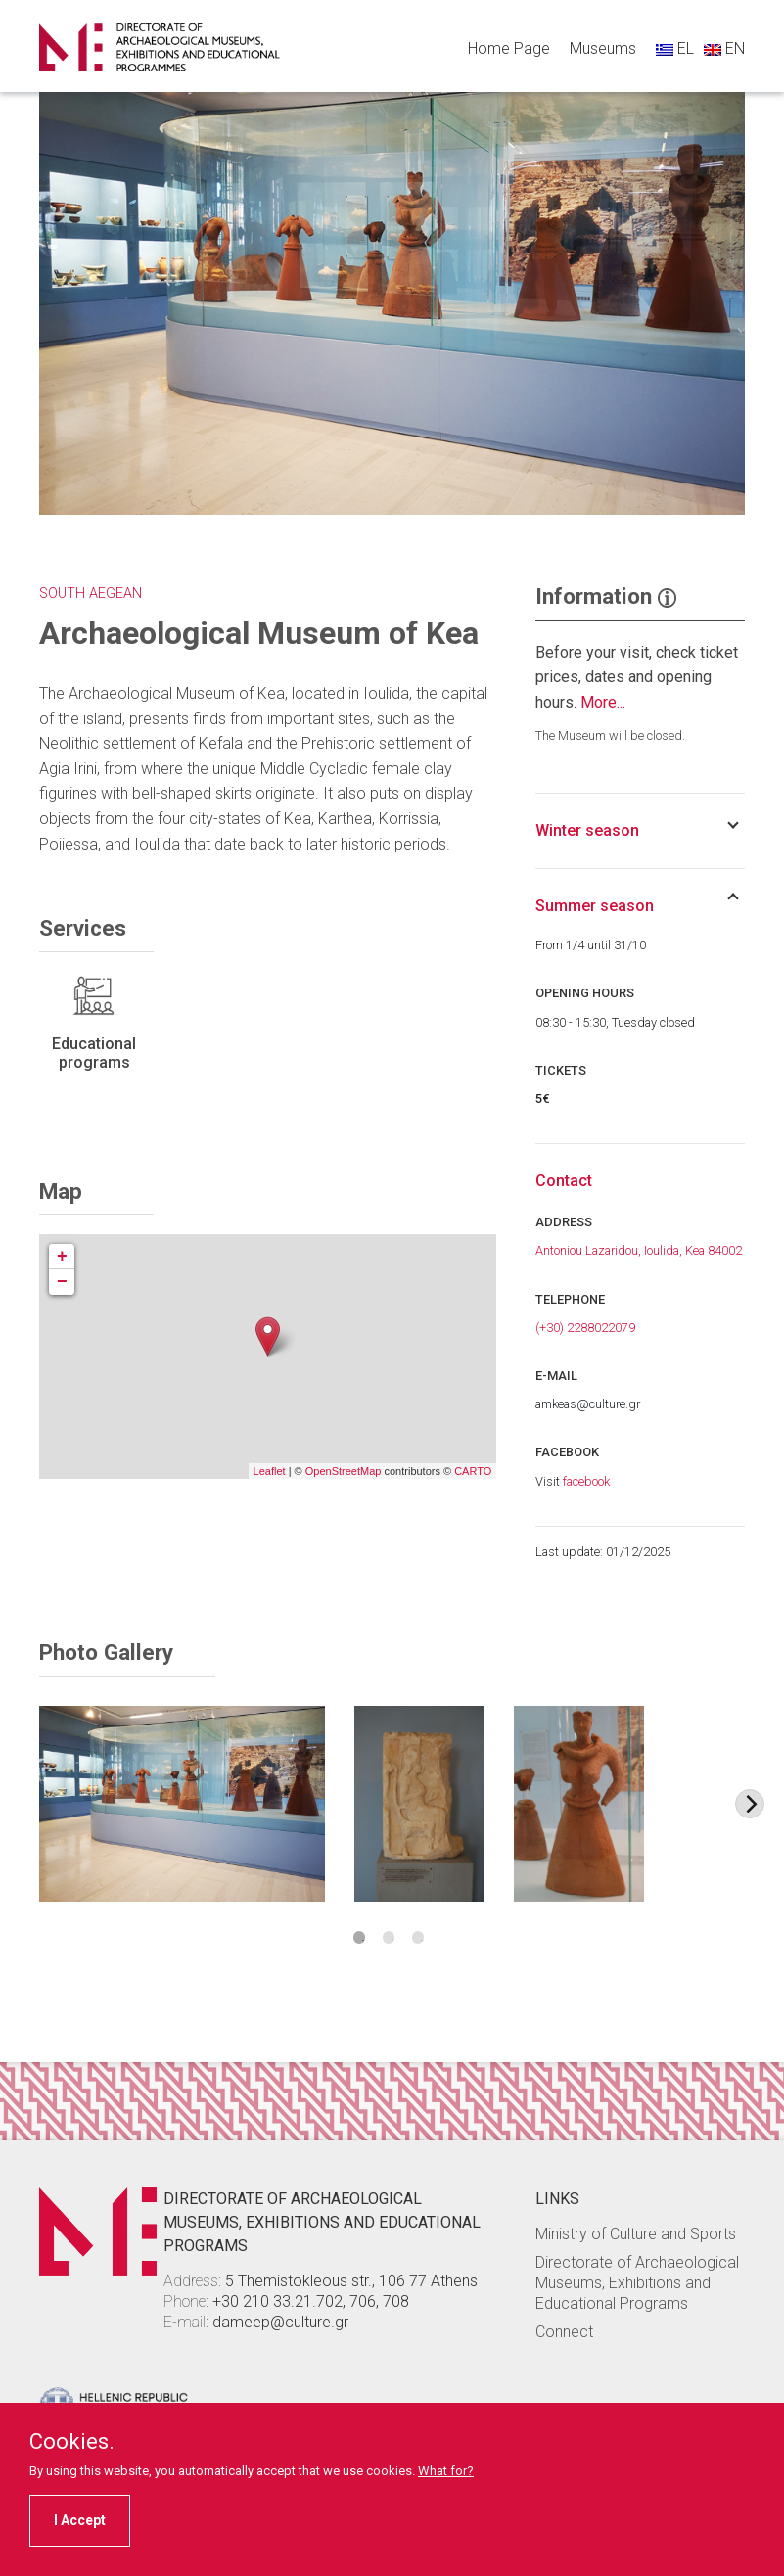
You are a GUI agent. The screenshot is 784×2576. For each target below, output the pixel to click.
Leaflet (270, 1471)
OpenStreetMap (343, 1471)
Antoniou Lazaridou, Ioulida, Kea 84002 (638, 1250)
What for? (446, 2470)
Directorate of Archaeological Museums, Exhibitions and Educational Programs (637, 2283)
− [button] (62, 1282)
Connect (564, 2332)
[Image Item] (182, 1804)
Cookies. (72, 2442)
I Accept (80, 2520)
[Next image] (749, 1803)
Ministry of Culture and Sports (635, 2234)
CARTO (472, 1471)
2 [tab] (389, 1937)
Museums (603, 48)
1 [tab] (359, 1937)
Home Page (509, 48)
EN (724, 48)
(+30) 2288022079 (585, 1327)
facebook (586, 1481)
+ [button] (62, 1256)
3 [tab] (418, 1937)
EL (675, 48)
